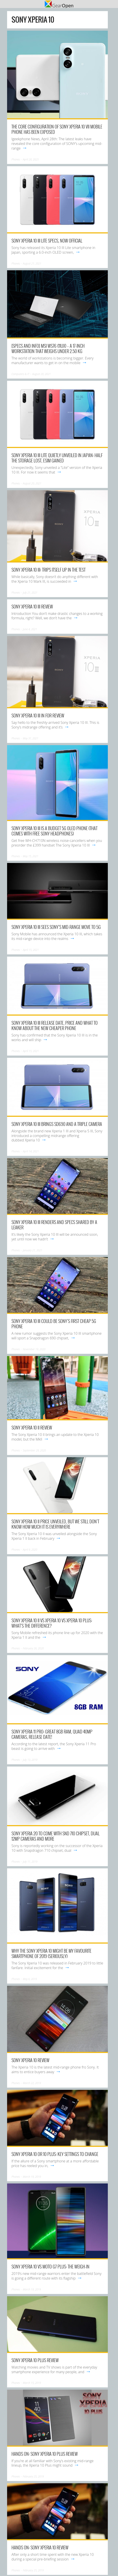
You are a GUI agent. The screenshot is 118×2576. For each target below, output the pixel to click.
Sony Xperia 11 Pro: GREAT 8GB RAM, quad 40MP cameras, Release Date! (52, 1734)
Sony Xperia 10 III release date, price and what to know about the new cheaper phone (55, 1025)
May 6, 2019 (30, 1979)
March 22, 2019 (32, 2083)
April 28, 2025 (31, 159)
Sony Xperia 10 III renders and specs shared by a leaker (54, 1225)
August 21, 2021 (32, 263)
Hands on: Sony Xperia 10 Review (40, 2547)
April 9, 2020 (30, 1550)
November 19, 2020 (34, 1349)
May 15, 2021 (30, 856)
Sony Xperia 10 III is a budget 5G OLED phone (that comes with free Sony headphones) (54, 831)
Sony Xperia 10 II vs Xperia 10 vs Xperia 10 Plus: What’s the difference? (52, 1623)
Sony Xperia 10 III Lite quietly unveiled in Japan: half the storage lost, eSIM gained (57, 458)
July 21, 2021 (30, 592)
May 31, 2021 (30, 738)
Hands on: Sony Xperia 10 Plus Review (45, 2453)
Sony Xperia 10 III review (32, 606)
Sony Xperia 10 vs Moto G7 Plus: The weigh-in (50, 2266)
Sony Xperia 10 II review (32, 1427)
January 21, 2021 (32, 1250)
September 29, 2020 (34, 1450)
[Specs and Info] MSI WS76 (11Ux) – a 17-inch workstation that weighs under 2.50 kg (48, 348)
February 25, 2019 (33, 2476)
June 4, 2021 (30, 629)
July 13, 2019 (30, 1760)
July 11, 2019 (30, 1861)
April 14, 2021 (31, 1151)
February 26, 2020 (33, 1648)
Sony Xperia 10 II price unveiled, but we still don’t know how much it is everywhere (55, 1524)
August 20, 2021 (41, 374)
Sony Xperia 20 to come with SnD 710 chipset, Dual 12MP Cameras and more (56, 1836)
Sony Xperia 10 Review (30, 2060)
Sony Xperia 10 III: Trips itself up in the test (48, 569)
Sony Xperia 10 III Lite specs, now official (47, 240)
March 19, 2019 (32, 2177)
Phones (16, 159)
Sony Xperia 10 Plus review (35, 2360)
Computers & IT (20, 374)
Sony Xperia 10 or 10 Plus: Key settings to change (55, 2154)
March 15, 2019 (32, 2383)
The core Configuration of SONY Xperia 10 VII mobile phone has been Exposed (57, 129)
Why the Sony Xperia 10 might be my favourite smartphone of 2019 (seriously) (51, 1953)
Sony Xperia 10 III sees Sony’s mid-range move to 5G (56, 927)
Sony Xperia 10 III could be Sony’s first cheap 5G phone (54, 1324)
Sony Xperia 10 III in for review (38, 715)
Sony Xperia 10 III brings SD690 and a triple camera (57, 1124)
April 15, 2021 (31, 950)
